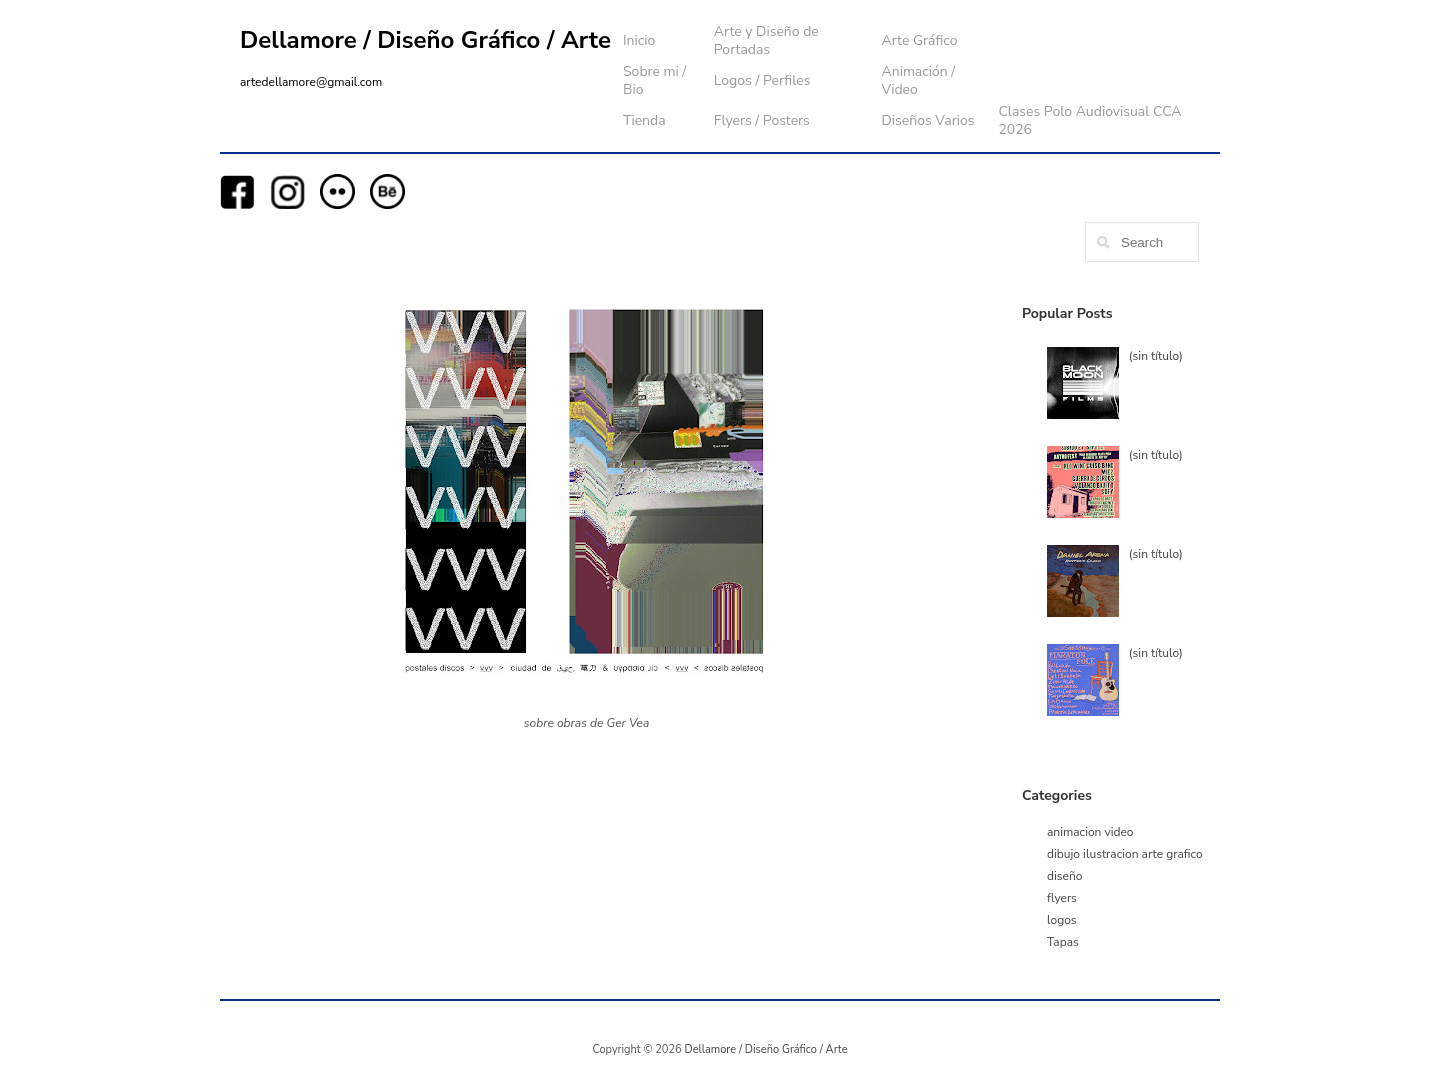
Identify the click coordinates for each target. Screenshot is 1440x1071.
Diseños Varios (927, 120)
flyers (1062, 898)
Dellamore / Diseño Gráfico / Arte (425, 40)
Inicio (639, 40)
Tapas (1063, 942)
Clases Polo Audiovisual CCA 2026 (1089, 120)
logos (1062, 920)
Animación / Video (918, 80)
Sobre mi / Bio (654, 80)
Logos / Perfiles (762, 80)
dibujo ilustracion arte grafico (1125, 854)
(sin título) (1156, 356)
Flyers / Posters (762, 120)
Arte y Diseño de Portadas (766, 40)
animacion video (1090, 832)
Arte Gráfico (919, 40)
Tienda (644, 120)
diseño (1064, 876)
